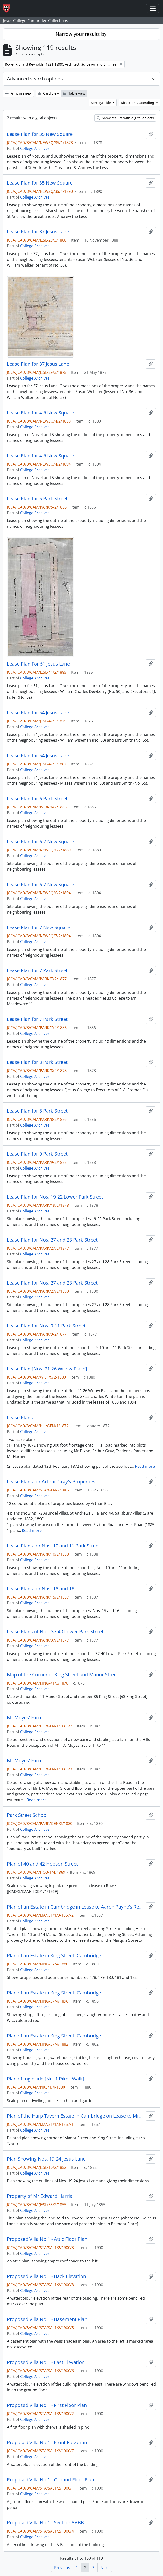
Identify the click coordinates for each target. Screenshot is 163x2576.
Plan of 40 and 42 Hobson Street (42, 1864)
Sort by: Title (101, 102)
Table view (74, 93)
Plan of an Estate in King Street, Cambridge (54, 1955)
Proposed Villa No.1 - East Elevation (46, 2362)
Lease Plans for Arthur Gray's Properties (51, 1482)
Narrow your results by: (82, 34)
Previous (62, 2567)
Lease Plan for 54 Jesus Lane (38, 712)
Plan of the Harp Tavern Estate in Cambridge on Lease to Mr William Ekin (75, 2116)
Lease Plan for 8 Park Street (37, 1062)
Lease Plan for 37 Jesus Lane (38, 232)
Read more (145, 1466)
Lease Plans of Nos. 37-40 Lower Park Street (55, 1632)
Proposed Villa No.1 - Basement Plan (47, 2319)
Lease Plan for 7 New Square (38, 927)
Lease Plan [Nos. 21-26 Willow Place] (47, 1369)
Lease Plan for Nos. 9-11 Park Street (46, 1326)
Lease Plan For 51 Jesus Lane (38, 664)
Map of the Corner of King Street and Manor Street (62, 1675)
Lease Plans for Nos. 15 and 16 (40, 1589)
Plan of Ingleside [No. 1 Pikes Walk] (45, 2079)
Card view (48, 93)
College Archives (35, 148)
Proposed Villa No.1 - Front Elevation (47, 2442)
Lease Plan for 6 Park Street (37, 798)
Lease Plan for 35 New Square (40, 134)
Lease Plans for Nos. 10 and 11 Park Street (53, 1546)
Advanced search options (35, 78)
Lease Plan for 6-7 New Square (40, 841)
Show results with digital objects (125, 118)
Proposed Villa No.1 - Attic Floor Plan (47, 2239)
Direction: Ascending (138, 102)
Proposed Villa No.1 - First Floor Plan (47, 2405)
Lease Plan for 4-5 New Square (40, 413)
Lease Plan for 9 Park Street (37, 1154)
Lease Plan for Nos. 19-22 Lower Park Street (55, 1197)
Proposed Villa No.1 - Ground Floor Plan (50, 2480)
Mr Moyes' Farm (25, 1718)
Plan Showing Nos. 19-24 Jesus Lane (46, 2159)
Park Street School (27, 1815)
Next (104, 2567)
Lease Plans (20, 1417)
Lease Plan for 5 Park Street (37, 499)
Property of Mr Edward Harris (39, 2196)
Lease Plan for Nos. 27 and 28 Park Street (52, 1240)
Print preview (18, 93)
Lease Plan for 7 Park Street (37, 970)
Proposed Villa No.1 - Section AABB (45, 2523)
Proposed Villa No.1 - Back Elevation (46, 2276)
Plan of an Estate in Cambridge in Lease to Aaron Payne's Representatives (75, 1907)
